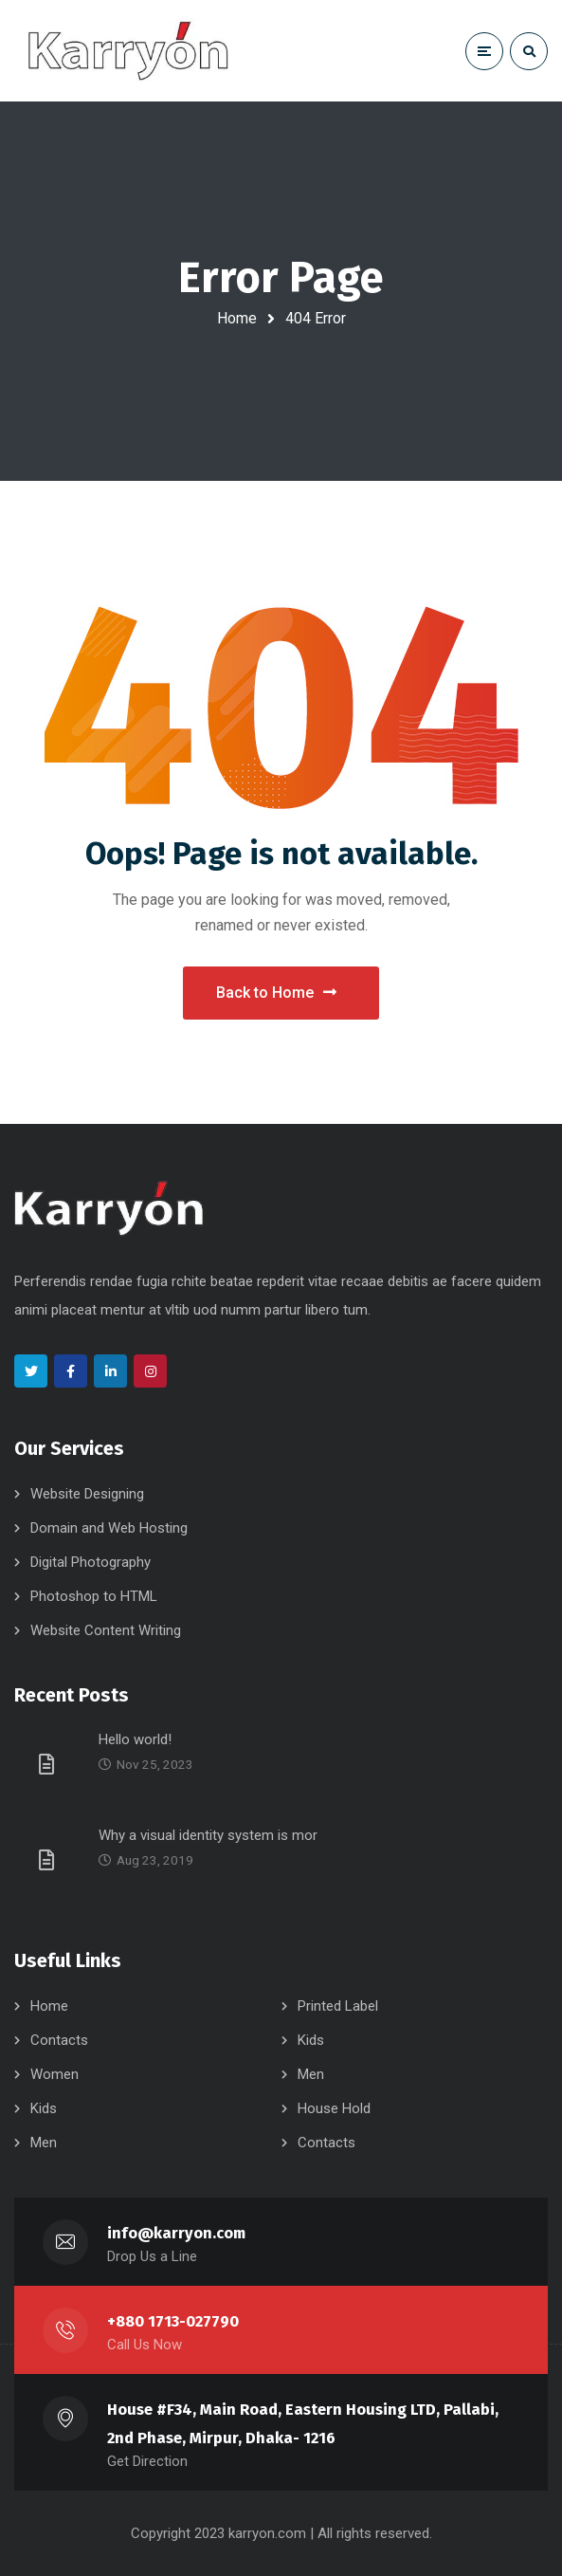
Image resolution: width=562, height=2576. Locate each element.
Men (311, 2074)
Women (54, 2074)
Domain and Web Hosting (109, 1527)
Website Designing (87, 1493)
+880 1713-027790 (173, 2321)
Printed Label (338, 2006)
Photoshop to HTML (93, 1596)
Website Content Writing (105, 1630)
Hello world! (135, 1739)
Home (237, 318)
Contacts (59, 2040)
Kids (311, 2040)
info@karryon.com (176, 2233)
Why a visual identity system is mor (208, 1835)
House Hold (334, 2108)
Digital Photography (90, 1562)
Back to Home (276, 993)
